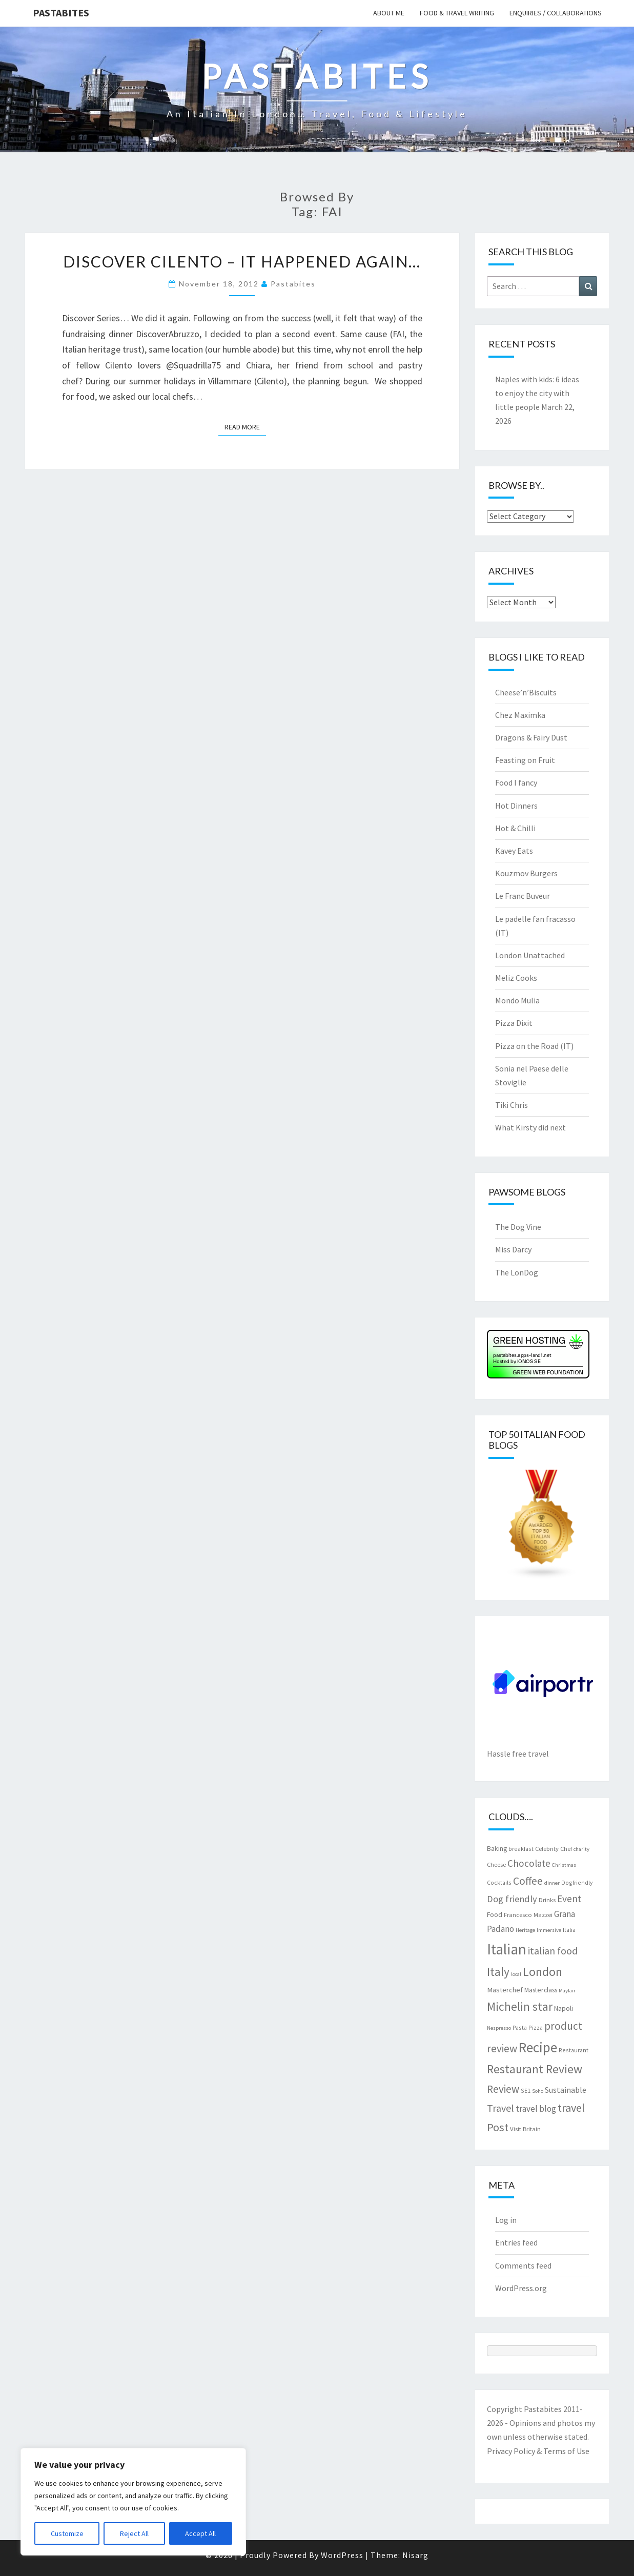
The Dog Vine (518, 1227)
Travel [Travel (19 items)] (500, 2107)
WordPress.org (521, 2288)
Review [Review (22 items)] (503, 2089)
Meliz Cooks (516, 978)
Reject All (134, 2533)
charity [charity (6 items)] (581, 1849)
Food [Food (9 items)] (494, 1914)
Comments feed (523, 2265)
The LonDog (516, 1272)
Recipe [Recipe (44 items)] (538, 2047)
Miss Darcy (513, 1249)
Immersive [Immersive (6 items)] (549, 1930)
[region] (133, 2502)
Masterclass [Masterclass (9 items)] (540, 1989)
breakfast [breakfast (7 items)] (521, 1848)
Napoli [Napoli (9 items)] (563, 2008)
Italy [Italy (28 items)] (498, 1971)
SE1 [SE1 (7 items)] (525, 2090)
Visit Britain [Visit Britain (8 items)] (525, 2129)
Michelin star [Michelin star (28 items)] (520, 2006)
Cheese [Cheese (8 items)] (496, 1864)
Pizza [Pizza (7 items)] (535, 2027)
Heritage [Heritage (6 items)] (525, 1930)
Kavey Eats (514, 851)
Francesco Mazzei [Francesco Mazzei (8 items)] (528, 1914)
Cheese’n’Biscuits (526, 692)
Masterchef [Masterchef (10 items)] (505, 1989)
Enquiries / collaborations (555, 12)
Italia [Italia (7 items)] (569, 1929)
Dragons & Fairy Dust (531, 737)
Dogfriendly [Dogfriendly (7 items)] (576, 1882)
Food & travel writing (457, 12)
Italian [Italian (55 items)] (506, 1949)
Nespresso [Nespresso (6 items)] (499, 2028)
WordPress (342, 2555)
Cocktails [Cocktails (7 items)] (499, 1882)
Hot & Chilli (515, 828)
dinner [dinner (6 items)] (552, 1883)
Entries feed (516, 2242)
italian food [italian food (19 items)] (553, 1950)
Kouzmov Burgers (526, 873)
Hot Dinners (516, 805)
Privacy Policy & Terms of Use (538, 2451)
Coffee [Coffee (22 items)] (528, 1881)
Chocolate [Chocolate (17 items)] (528, 1863)
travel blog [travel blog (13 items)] (536, 2108)
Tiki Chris (511, 1105)
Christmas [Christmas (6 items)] (564, 1865)
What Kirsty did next (530, 1127)
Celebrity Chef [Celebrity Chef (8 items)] (553, 1848)
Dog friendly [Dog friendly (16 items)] (512, 1899)
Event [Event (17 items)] (569, 1898)
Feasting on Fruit (525, 760)
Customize (67, 2533)
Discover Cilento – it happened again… (242, 261)
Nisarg (415, 2555)
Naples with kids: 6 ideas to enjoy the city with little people (537, 393)
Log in (506, 2220)
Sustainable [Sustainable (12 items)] (565, 2090)
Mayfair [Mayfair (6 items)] (567, 1990)
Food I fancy (516, 782)
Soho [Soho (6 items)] (537, 2091)
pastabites (293, 283)
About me (388, 12)
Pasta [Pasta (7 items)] (520, 2027)
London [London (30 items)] (542, 1972)
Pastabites (61, 12)
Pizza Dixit (514, 1023)
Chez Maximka (520, 715)
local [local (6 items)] (516, 1974)
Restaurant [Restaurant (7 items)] (573, 2050)
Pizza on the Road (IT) (534, 1046)
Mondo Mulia (517, 1000)
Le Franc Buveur (522, 896)
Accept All (200, 2533)
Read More (245, 426)
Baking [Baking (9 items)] (497, 1848)
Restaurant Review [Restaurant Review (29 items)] (534, 2069)
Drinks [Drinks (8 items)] (547, 1899)
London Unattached (530, 955)
